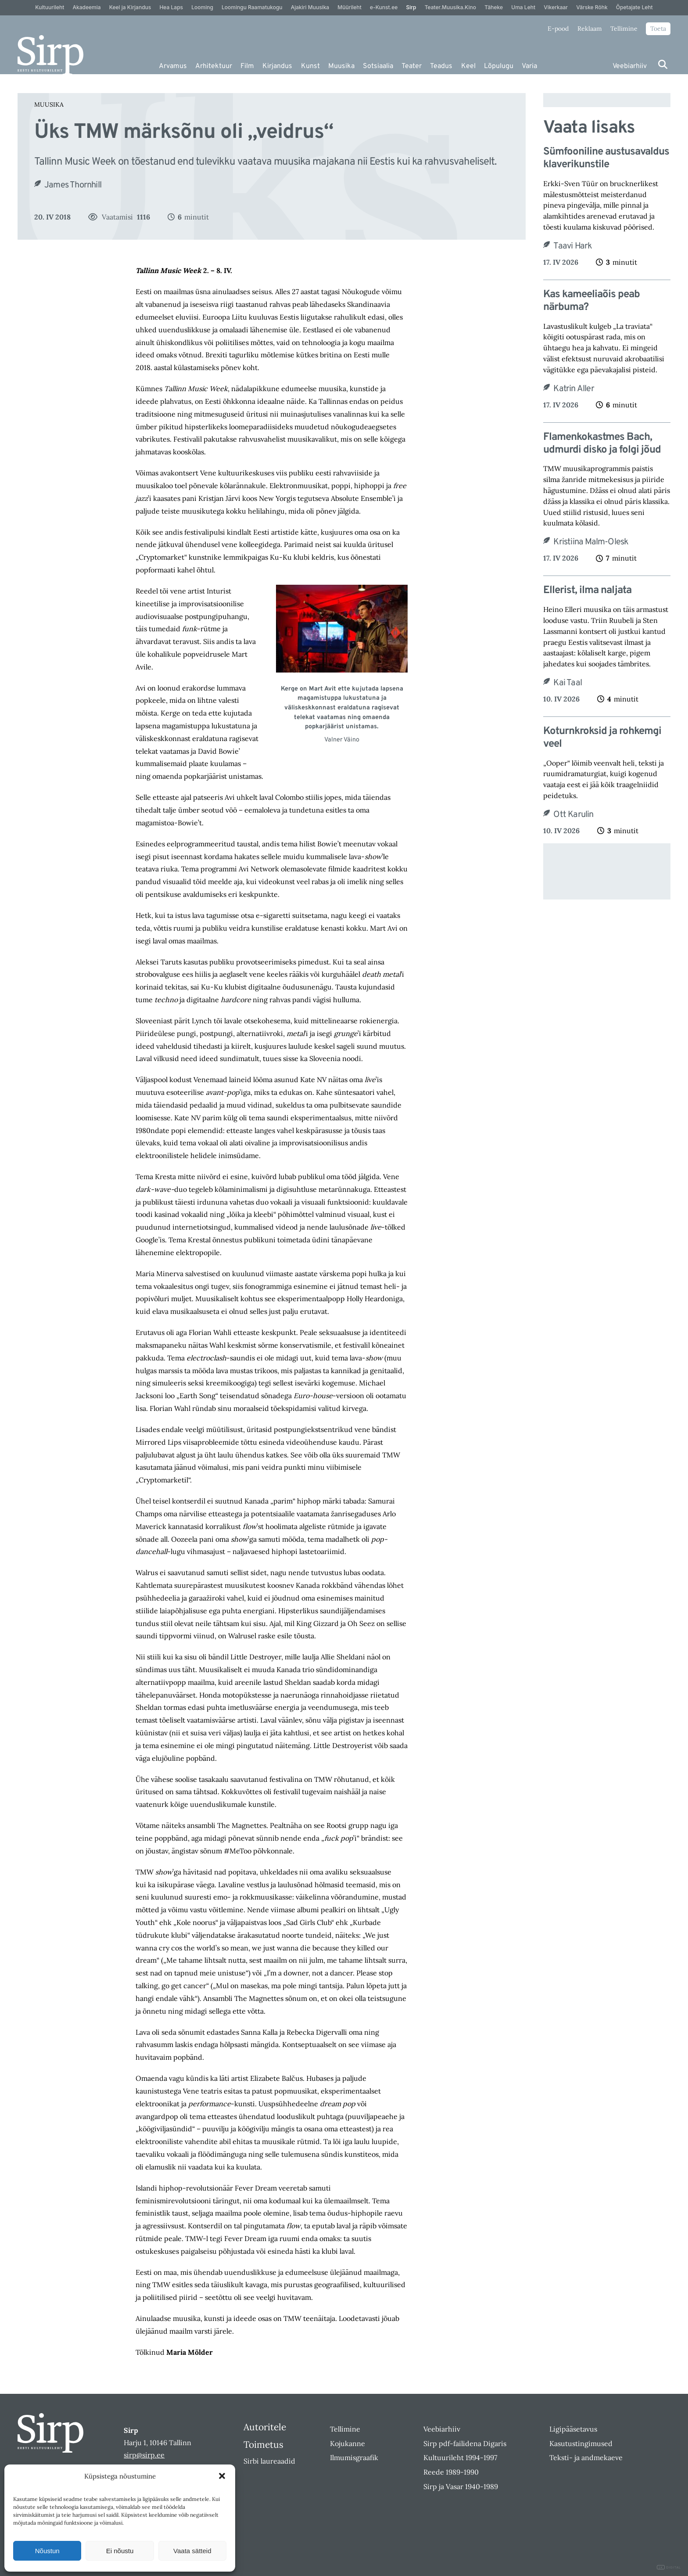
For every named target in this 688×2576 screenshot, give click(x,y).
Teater (411, 66)
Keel (468, 66)
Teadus (441, 66)
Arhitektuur (213, 66)
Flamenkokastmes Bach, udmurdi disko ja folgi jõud (602, 444)
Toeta (658, 28)
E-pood (558, 28)
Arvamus (173, 66)
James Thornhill (72, 185)
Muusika (341, 66)
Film (247, 66)
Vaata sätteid (192, 2550)
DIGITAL (669, 2567)
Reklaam (589, 28)
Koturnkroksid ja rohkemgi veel (602, 738)
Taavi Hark (572, 246)
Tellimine (624, 28)
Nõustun (47, 2550)
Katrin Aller (573, 389)
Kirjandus (277, 66)
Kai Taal (567, 683)
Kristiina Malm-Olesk (590, 542)
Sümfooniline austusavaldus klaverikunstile (606, 158)
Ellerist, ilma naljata (587, 590)
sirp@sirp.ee (144, 2454)
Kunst (310, 66)
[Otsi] (662, 64)
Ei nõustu (120, 2550)
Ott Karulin (573, 814)
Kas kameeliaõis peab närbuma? (591, 301)
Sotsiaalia (378, 66)
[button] (222, 2476)
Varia (529, 66)
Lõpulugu (498, 66)
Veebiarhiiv (630, 66)
